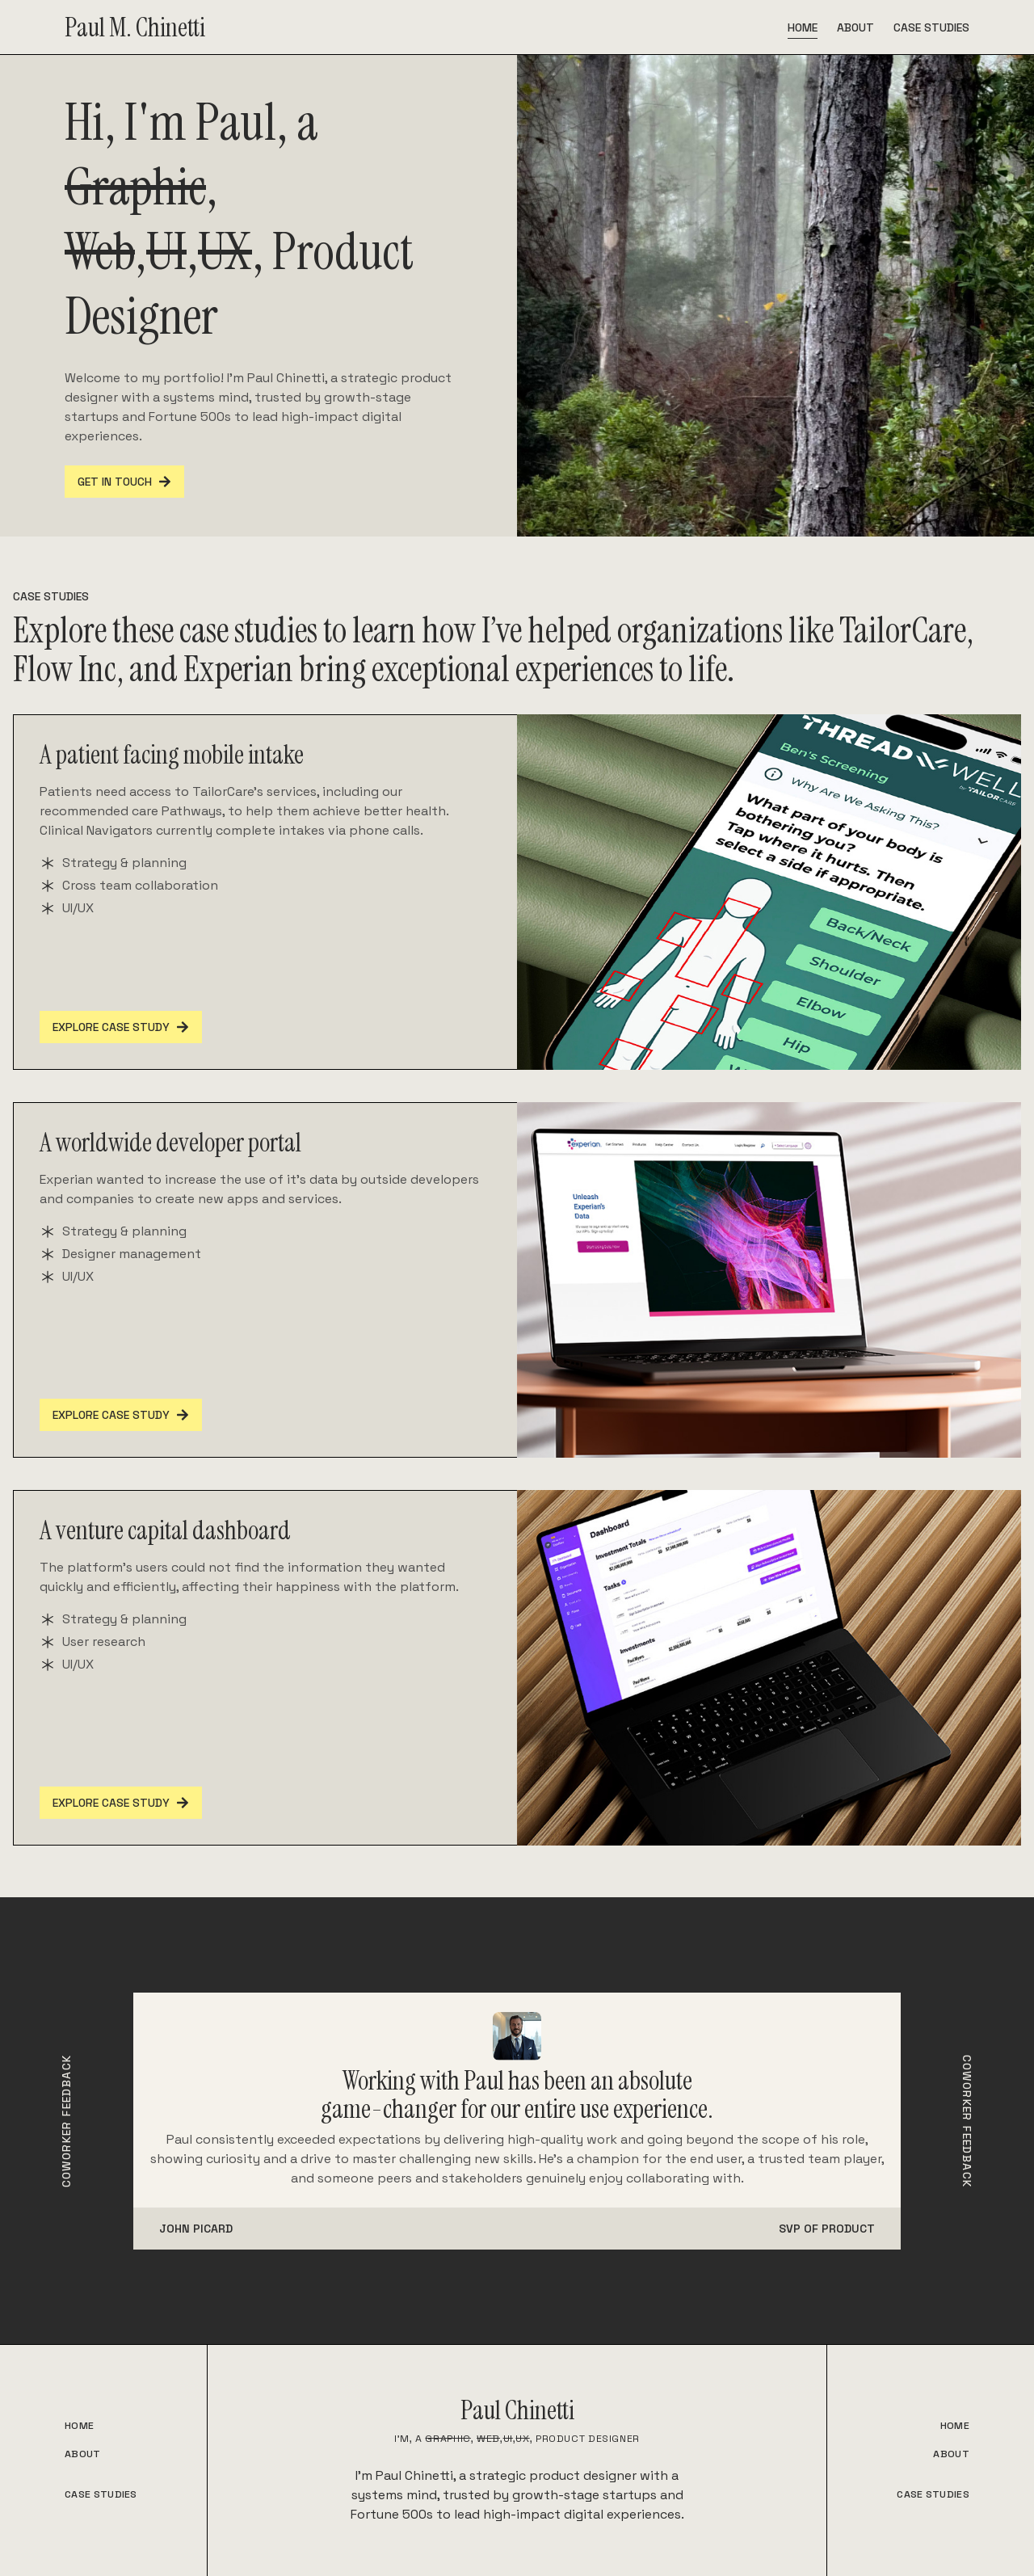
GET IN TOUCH (124, 481)
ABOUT (83, 2454)
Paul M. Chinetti (135, 27)
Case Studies (931, 27)
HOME (79, 2425)
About (855, 27)
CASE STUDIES (101, 2494)
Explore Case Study (121, 1027)
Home (803, 27)
